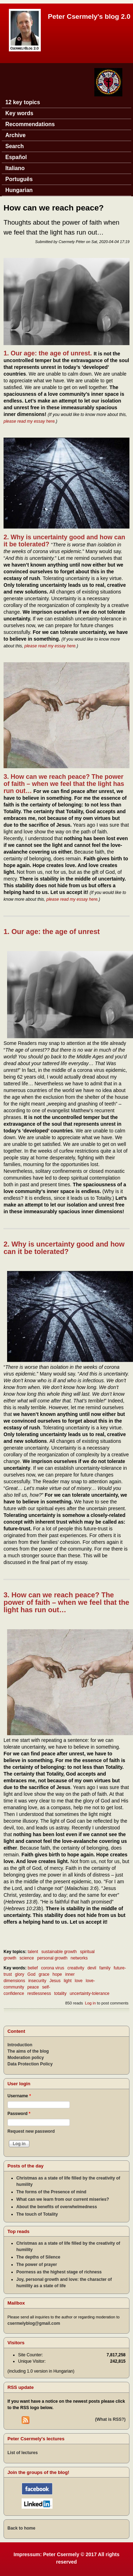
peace (33, 1987)
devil (91, 1967)
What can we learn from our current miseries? (62, 2199)
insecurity (37, 1980)
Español (16, 157)
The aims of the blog (28, 2051)
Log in (90, 2003)
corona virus (52, 1967)
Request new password (31, 2131)
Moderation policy (25, 2057)
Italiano (15, 168)
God (31, 1974)
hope (57, 1974)
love (79, 1980)
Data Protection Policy (29, 2064)
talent (33, 1951)
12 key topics (22, 102)
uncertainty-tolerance (89, 1993)
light (68, 1980)
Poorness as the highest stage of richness (59, 2272)
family (104, 1967)
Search (14, 146)
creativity (75, 1967)
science (27, 1958)
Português (19, 179)
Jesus (54, 1980)
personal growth (52, 1958)
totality (60, 1993)
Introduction (19, 2044)
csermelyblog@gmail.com (33, 2323)
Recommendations (30, 124)
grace (44, 1974)
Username (19, 2095)
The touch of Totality (37, 2214)
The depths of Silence (38, 2257)
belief (33, 1967)
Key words (19, 113)
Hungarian (19, 190)
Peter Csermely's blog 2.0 (89, 16)
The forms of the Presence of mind (51, 2191)
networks (79, 1958)
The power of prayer (36, 2264)
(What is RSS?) (110, 2419)
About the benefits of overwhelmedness (56, 2206)
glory (19, 1974)
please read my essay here (29, 421)
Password (19, 2113)
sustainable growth (59, 1951)
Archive (15, 135)
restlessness (39, 1993)
